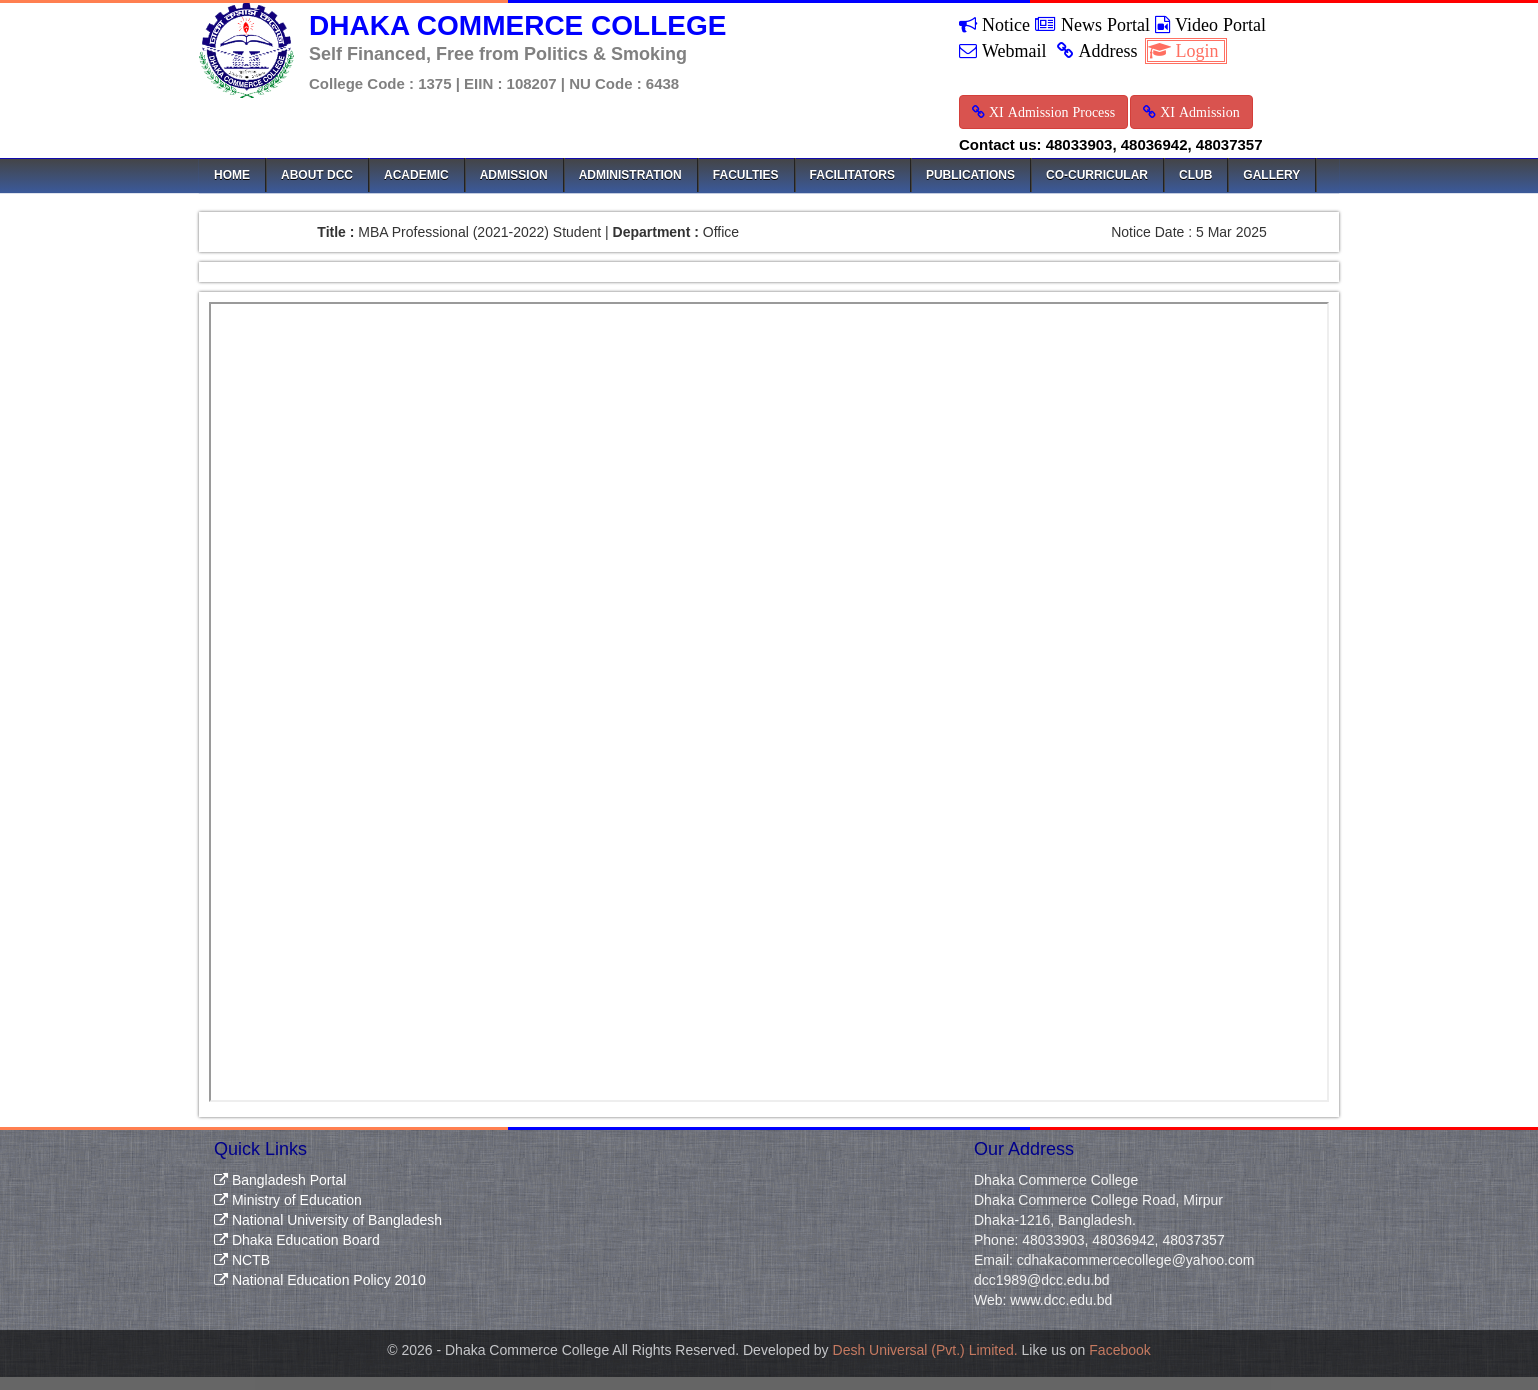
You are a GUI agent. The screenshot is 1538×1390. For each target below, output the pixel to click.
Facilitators (852, 175)
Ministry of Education (288, 1200)
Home (232, 175)
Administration (630, 175)
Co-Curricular (1097, 175)
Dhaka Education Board (297, 1240)
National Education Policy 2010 (320, 1280)
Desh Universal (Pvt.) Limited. (925, 1350)
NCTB (242, 1260)
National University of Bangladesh (328, 1220)
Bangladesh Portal (280, 1180)
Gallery (1271, 175)
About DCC (317, 175)
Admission (514, 175)
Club (1195, 175)
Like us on (1086, 1350)
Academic (416, 175)
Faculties (746, 175)
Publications (970, 175)
